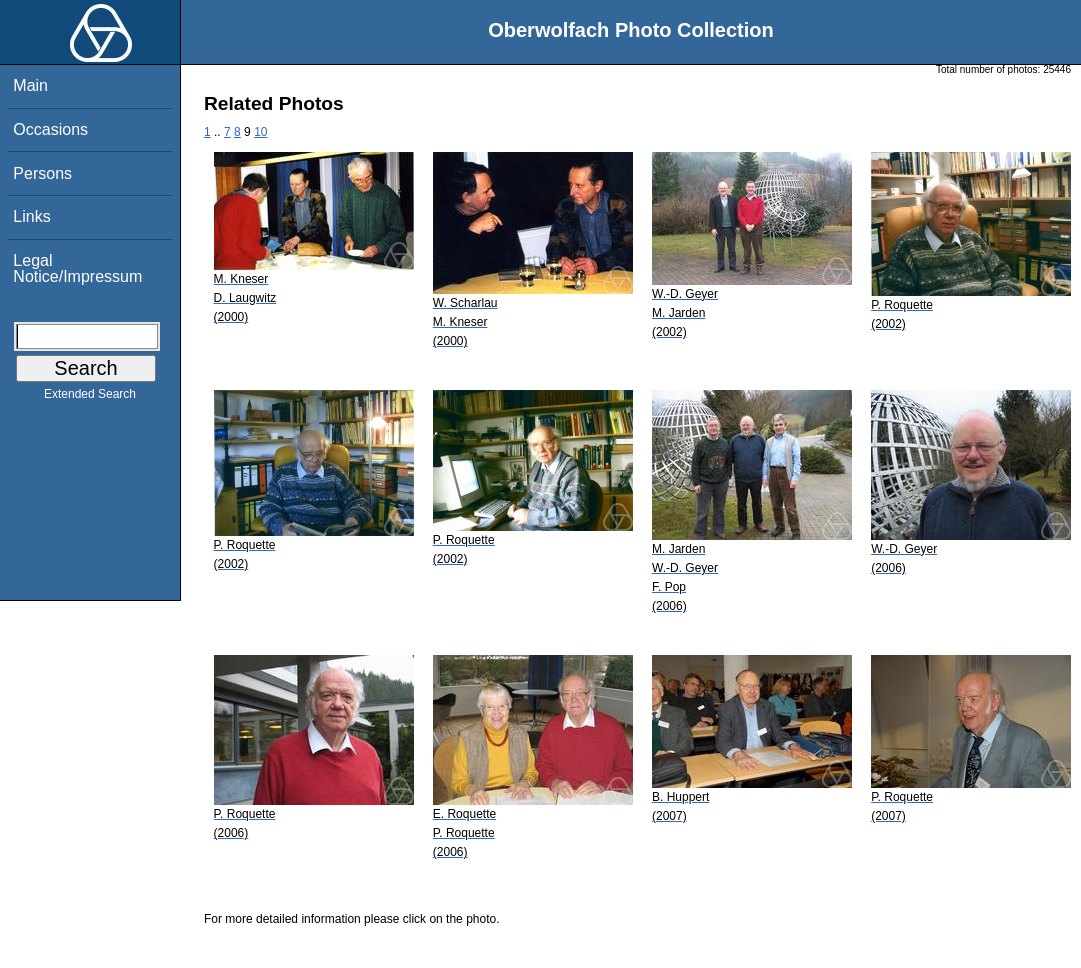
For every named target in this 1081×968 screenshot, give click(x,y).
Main (30, 85)
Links (31, 216)
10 (260, 132)
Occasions (50, 129)
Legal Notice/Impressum (77, 268)
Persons (42, 173)
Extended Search (90, 398)
